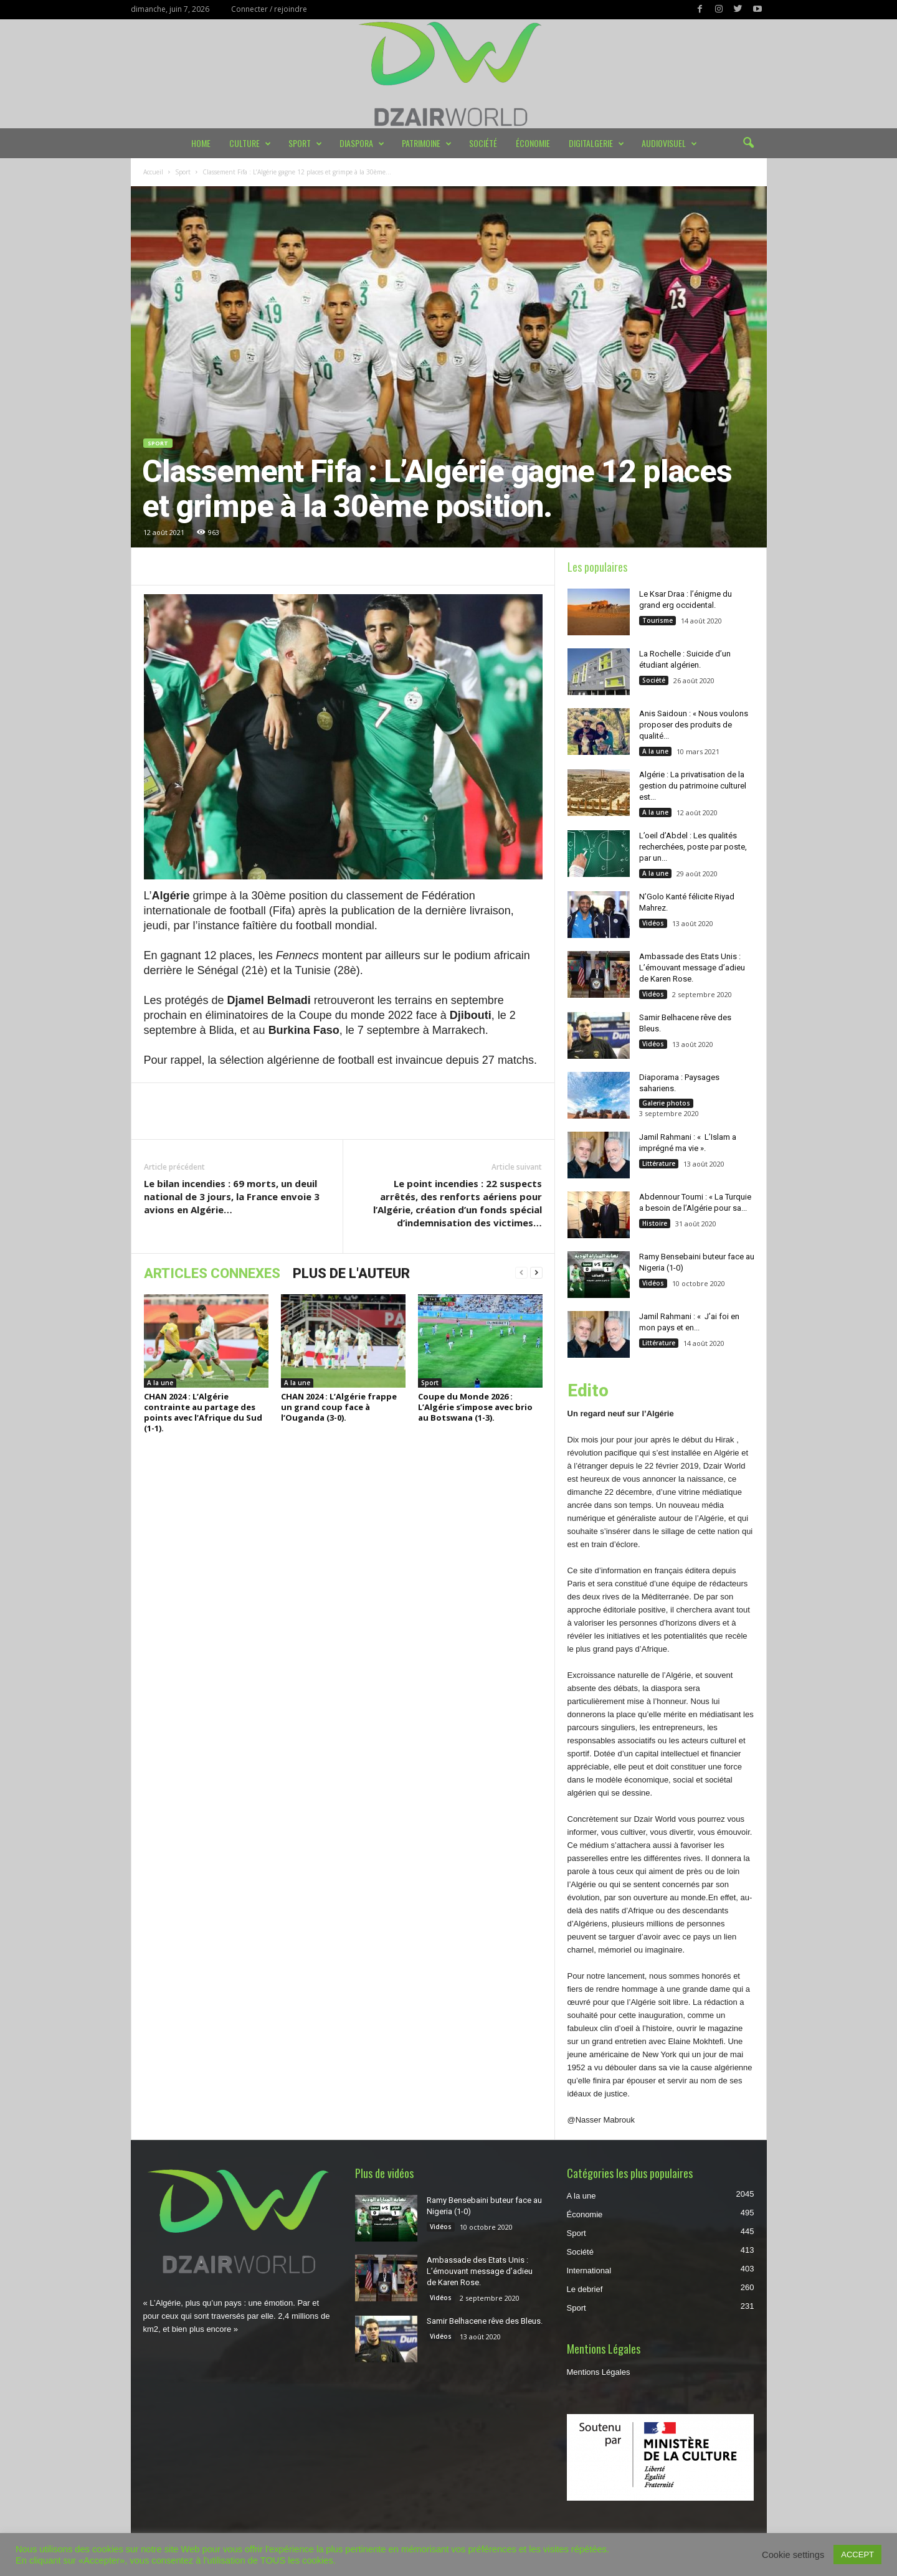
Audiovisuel (669, 143)
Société (483, 142)
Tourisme (657, 620)
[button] (748, 143)
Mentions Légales (598, 2372)
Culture (250, 143)
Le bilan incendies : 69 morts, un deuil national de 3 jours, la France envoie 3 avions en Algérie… (232, 1196)
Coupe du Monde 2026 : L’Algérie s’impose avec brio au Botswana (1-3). (475, 1407)
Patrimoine (427, 143)
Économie (533, 142)
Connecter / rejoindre (269, 9)
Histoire (654, 1223)
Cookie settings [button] (793, 2555)
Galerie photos (666, 1103)
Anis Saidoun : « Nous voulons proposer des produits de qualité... (693, 725)
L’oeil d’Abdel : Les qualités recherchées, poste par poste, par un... (693, 847)
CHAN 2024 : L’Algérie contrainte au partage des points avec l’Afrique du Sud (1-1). (203, 1412)
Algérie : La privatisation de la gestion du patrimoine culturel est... (692, 786)
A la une (160, 1382)
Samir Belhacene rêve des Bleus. (485, 2321)
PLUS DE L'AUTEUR (351, 1273)
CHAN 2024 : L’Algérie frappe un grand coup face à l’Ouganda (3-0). (339, 1407)
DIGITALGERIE (596, 143)
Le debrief (585, 2289)
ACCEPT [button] (857, 2554)
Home (201, 142)
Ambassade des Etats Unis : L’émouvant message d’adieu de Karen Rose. (692, 967)
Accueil (153, 172)
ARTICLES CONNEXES (212, 1273)
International (589, 2270)
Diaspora (361, 143)
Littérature (658, 1163)
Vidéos (653, 923)
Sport (305, 143)
